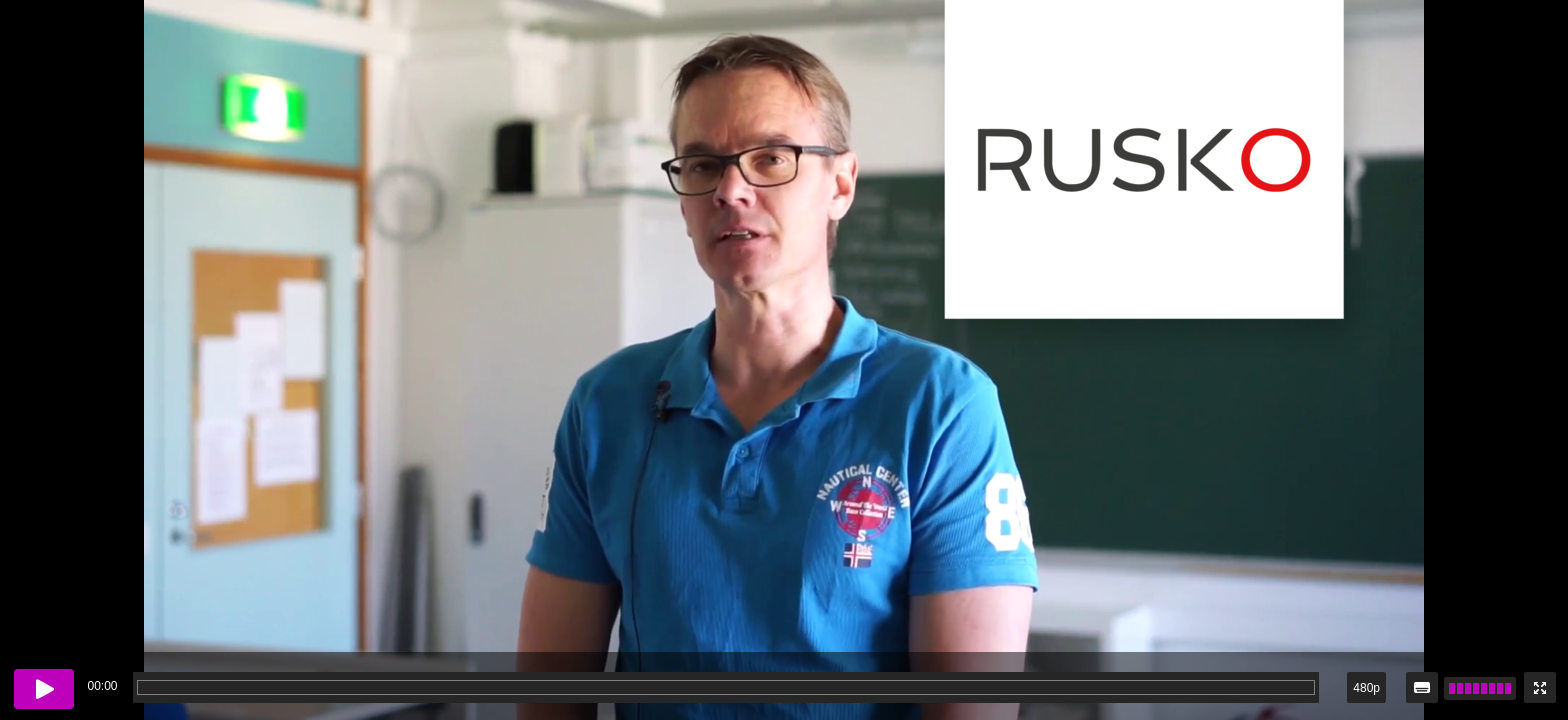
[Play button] (44, 689)
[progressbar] (726, 687)
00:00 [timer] (102, 686)
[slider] (1480, 688)
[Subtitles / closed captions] (1422, 687)
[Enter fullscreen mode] (1540, 687)
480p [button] (1366, 688)
